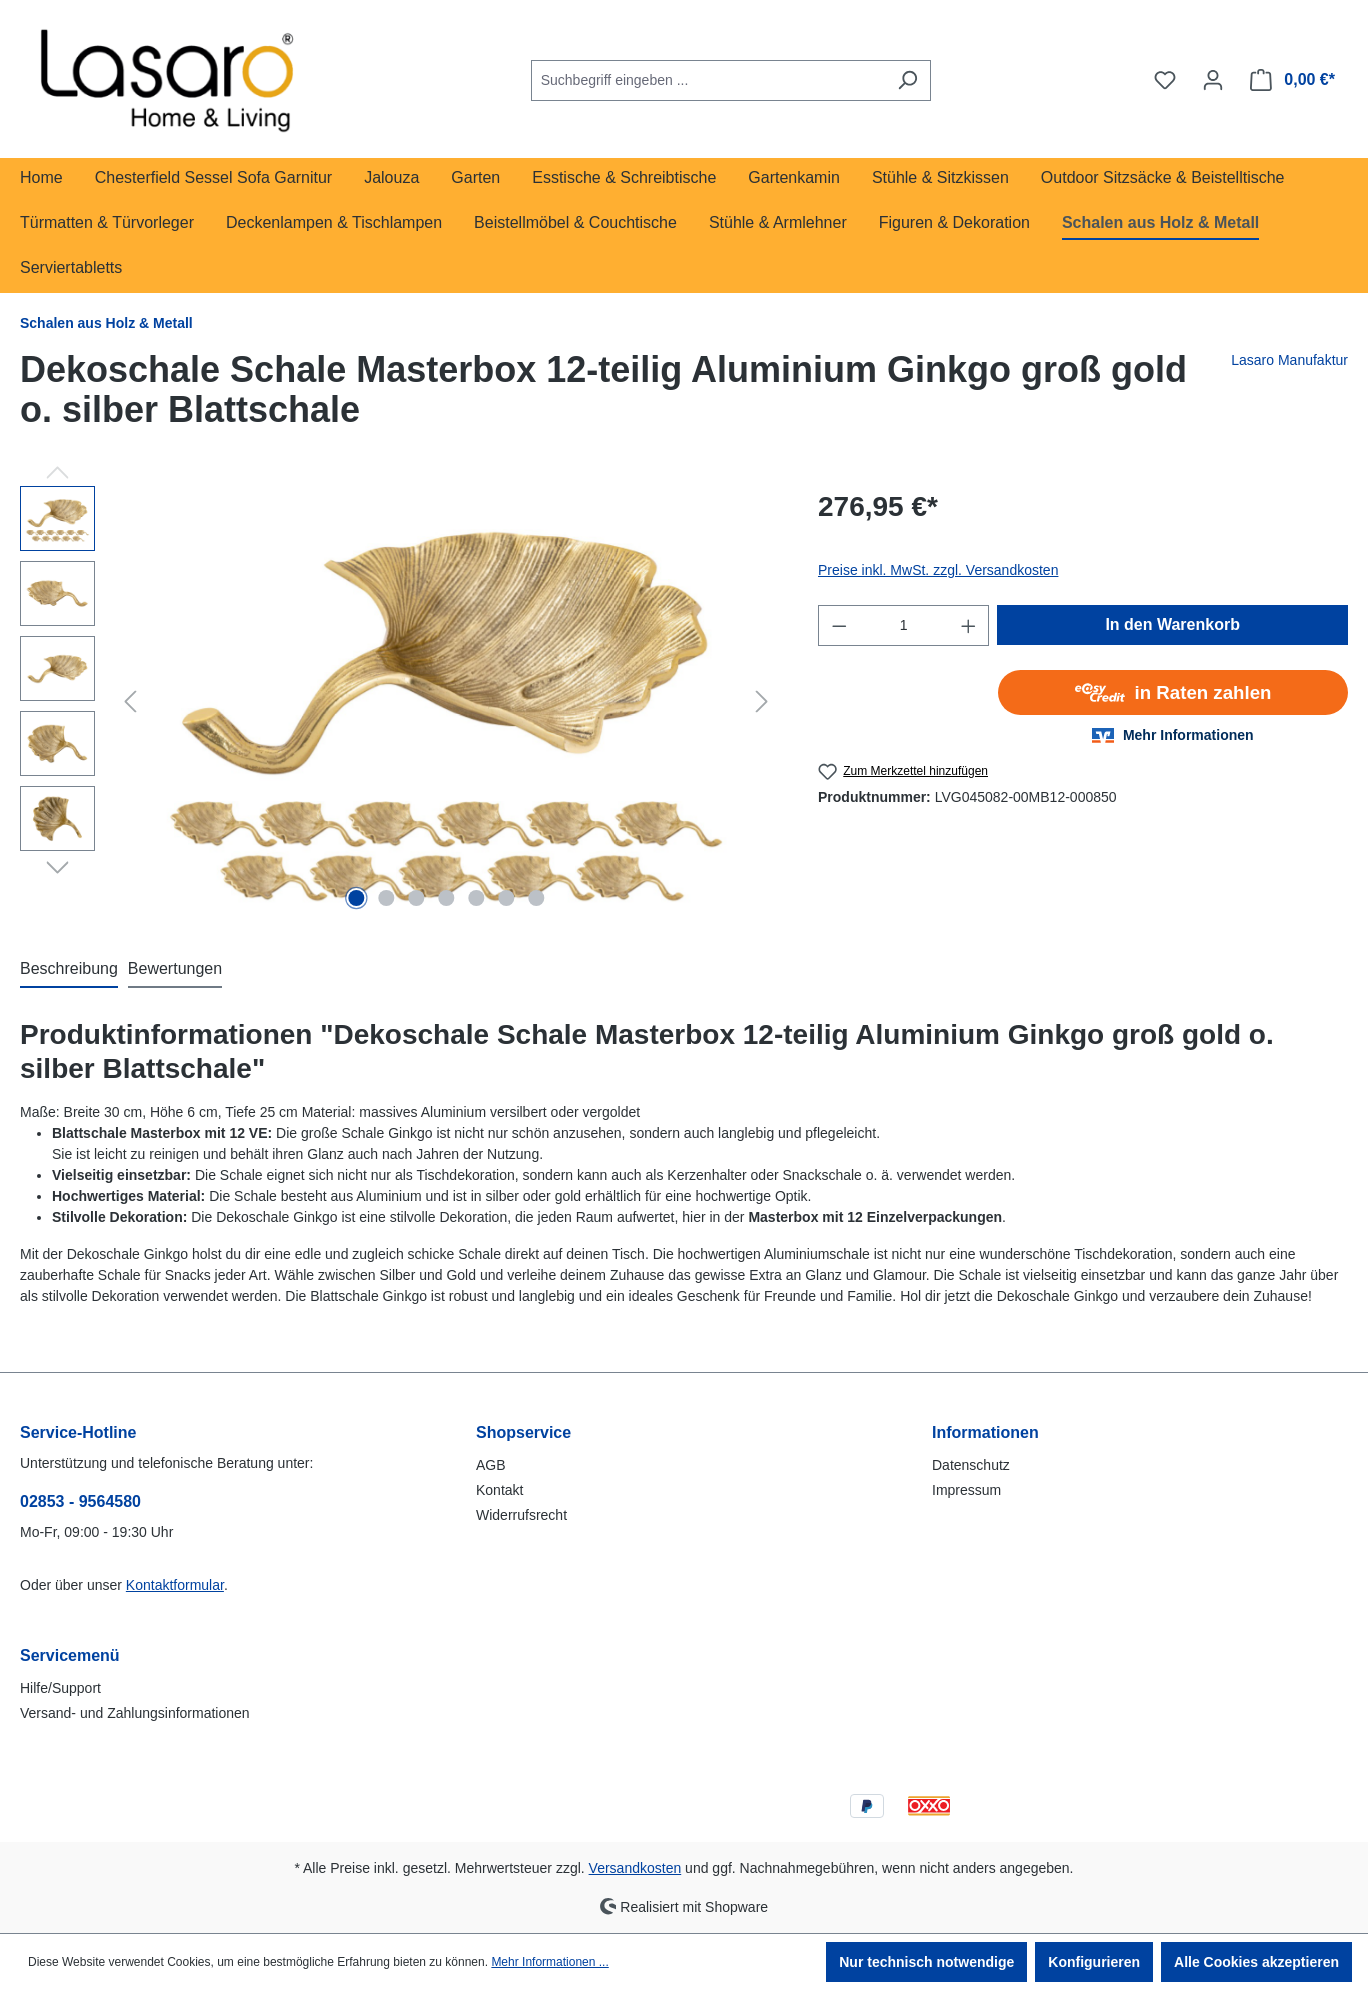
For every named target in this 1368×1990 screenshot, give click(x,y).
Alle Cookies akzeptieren (1256, 1962)
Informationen (985, 1432)
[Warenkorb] (1292, 80)
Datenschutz (971, 1465)
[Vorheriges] (130, 701)
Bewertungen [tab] (175, 968)
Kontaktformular (175, 1585)
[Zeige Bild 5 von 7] (476, 898)
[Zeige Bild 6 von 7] (506, 898)
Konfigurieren (1094, 1962)
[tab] (69, 970)
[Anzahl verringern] (839, 625)
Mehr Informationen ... (549, 1962)
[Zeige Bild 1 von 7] (356, 898)
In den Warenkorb (1172, 624)
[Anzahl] (904, 625)
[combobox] (708, 80)
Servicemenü (70, 1655)
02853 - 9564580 (80, 1501)
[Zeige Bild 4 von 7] (446, 898)
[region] (399, 701)
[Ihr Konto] (1213, 80)
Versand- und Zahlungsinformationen (135, 1713)
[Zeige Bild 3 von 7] (416, 898)
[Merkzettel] (1165, 80)
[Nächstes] (762, 701)
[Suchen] (907, 80)
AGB (491, 1465)
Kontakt (499, 1490)
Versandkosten (635, 1868)
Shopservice (523, 1432)
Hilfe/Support (60, 1688)
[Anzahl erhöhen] (969, 625)
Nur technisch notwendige (926, 1962)
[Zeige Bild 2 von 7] (386, 898)
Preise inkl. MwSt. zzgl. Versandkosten (938, 570)
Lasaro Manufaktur (1289, 360)
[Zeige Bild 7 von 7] (536, 898)
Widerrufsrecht (521, 1515)
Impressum (966, 1490)
